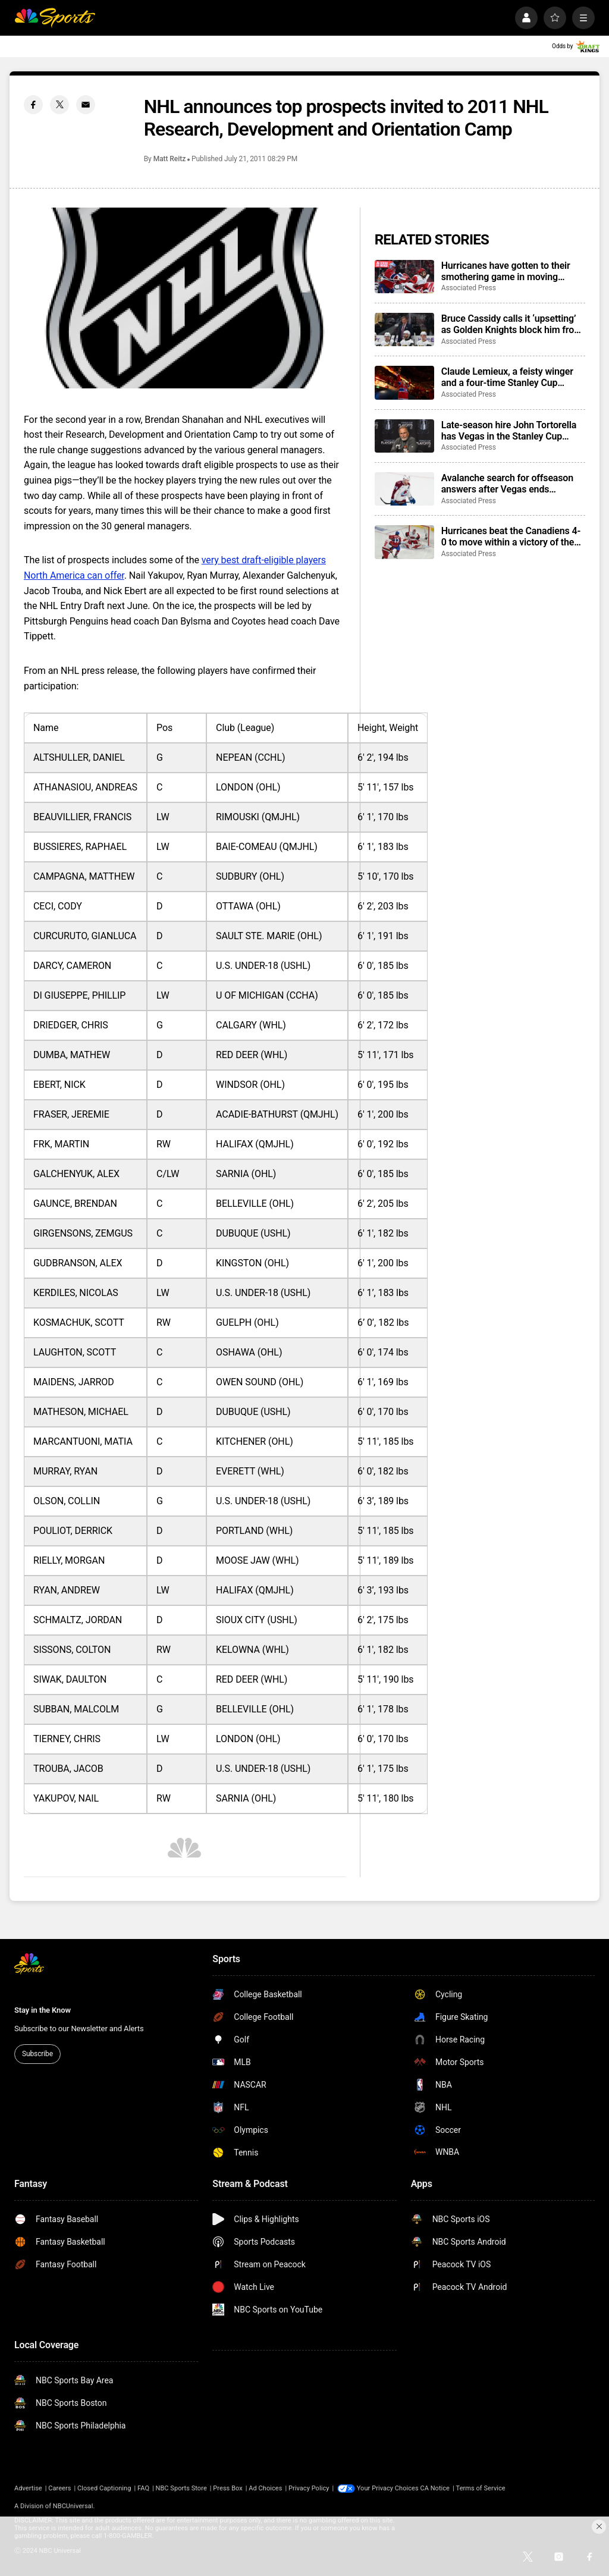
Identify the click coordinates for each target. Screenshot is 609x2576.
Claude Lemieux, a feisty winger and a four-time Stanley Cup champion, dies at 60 (507, 377)
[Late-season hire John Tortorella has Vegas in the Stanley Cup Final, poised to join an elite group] (404, 436)
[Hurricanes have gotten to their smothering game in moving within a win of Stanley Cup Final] (404, 276)
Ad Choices (265, 2488)
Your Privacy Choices (388, 2488)
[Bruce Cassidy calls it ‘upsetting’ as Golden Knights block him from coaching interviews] (404, 329)
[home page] (54, 18)
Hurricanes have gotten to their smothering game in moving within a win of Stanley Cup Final (508, 271)
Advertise (28, 2488)
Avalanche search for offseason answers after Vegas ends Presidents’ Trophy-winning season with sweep (507, 483)
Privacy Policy (308, 2488)
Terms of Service (481, 2488)
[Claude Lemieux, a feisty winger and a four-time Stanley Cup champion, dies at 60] (404, 382)
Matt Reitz (169, 159)
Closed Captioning (104, 2488)
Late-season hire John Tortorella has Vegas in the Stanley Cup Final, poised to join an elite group (511, 430)
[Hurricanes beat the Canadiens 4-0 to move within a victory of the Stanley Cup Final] (404, 542)
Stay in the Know (42, 2010)
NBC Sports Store (181, 2488)
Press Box (227, 2488)
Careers (59, 2488)
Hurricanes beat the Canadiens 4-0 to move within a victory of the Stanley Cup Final (510, 536)
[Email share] (85, 104)
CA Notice (435, 2488)
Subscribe (37, 2054)
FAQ (143, 2488)
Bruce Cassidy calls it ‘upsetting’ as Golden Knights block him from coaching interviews (511, 324)
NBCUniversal (73, 2506)
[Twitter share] (59, 104)
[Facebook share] (33, 104)
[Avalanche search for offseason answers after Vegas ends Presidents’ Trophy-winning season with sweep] (404, 489)
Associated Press (468, 288)
